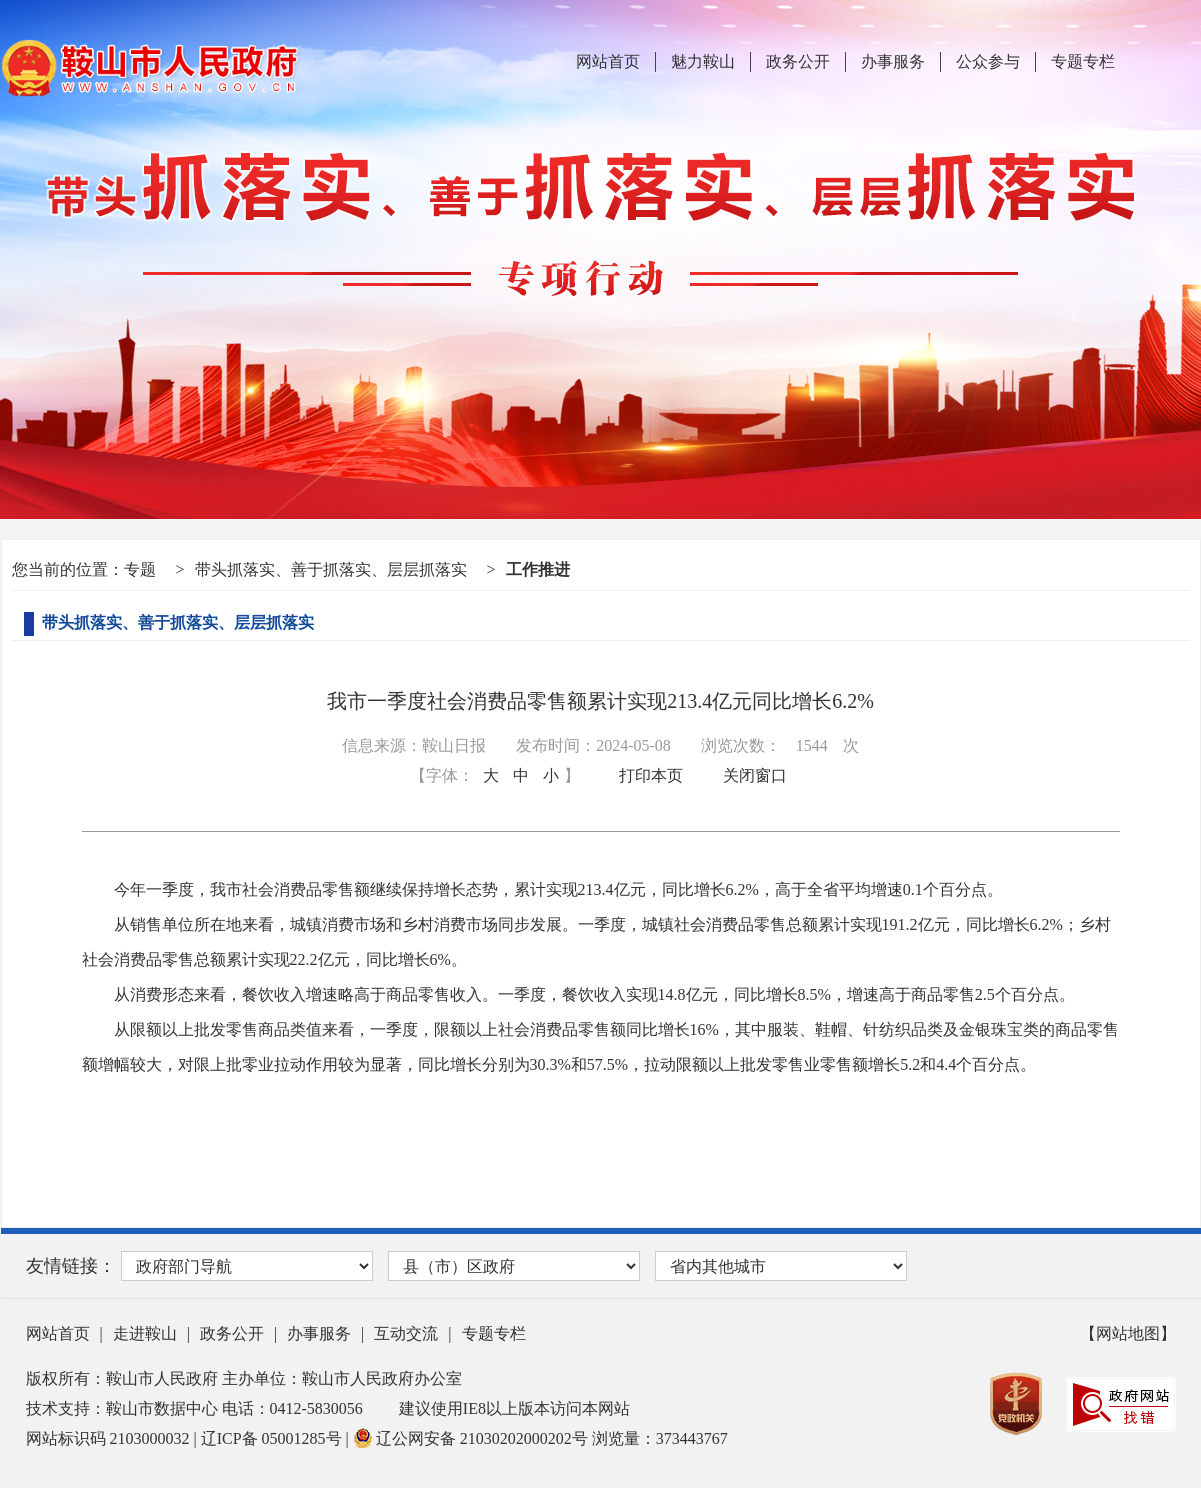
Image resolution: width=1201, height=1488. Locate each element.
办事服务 (893, 61)
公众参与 (988, 61)
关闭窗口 (755, 775)
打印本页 (651, 775)
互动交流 (406, 1333)
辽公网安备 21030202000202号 (472, 1438)
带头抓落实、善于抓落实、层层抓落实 (331, 569)
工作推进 (538, 569)
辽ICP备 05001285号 (273, 1438)
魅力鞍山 (703, 61)
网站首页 (608, 61)
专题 (140, 569)
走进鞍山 (145, 1333)
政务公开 (798, 61)
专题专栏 (1083, 61)
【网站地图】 (1128, 1333)
